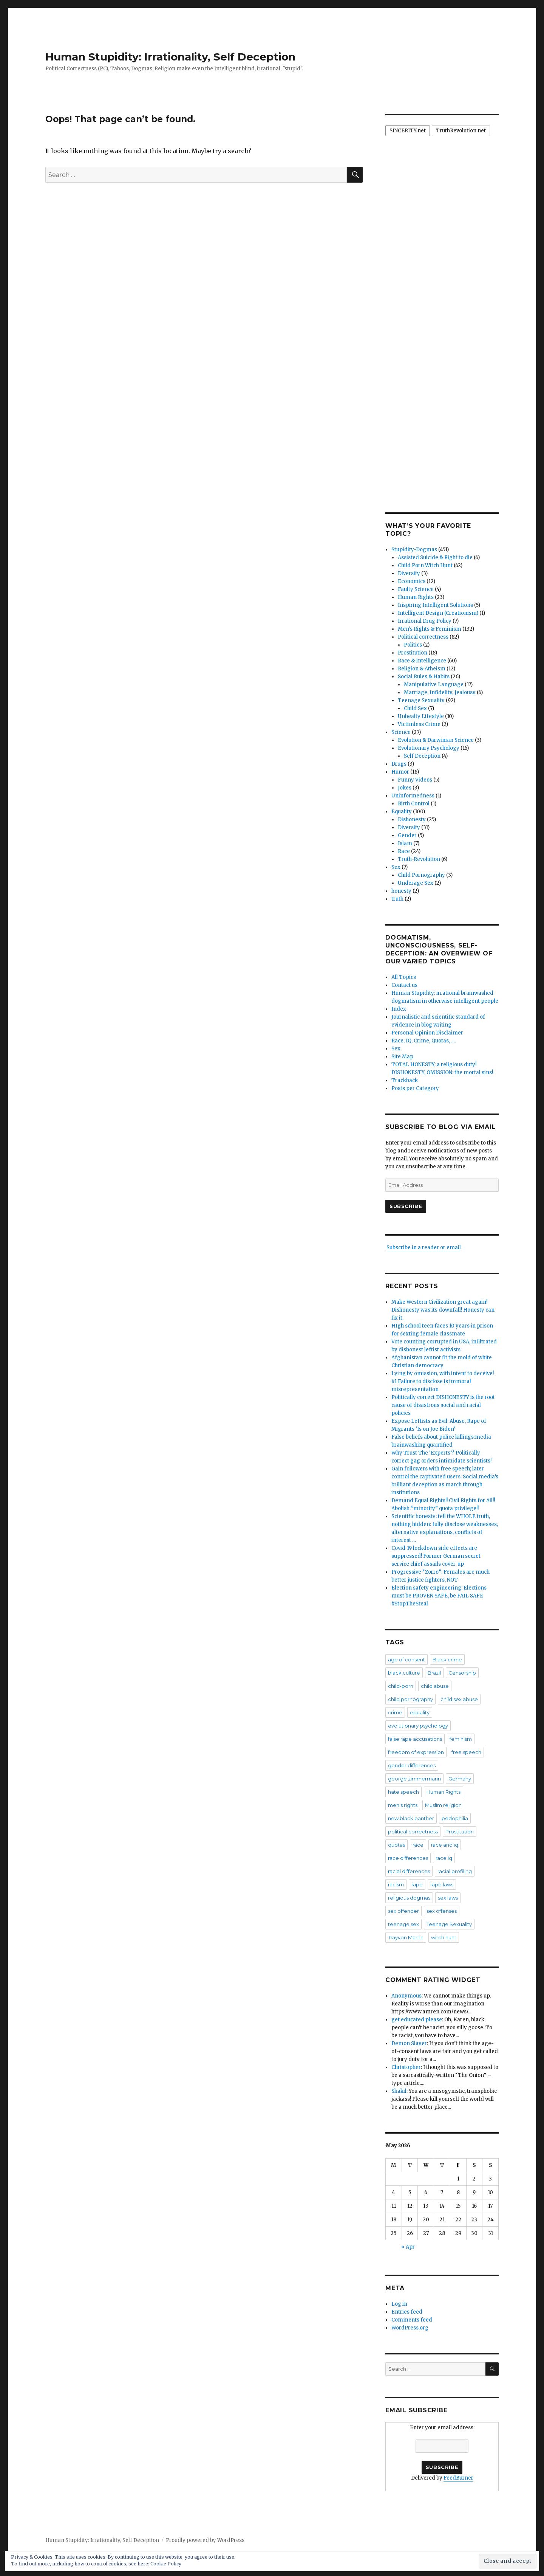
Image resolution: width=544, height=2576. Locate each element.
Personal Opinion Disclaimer (427, 1033)
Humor (400, 772)
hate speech (403, 1792)
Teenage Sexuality (421, 700)
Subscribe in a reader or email (423, 1247)
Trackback (404, 1080)
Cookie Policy (165, 2564)
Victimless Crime (419, 724)
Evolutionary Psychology (428, 748)
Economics (411, 581)
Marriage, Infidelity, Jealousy (440, 692)
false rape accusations (415, 1739)
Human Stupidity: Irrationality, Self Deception (170, 56)
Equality (401, 811)
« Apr (408, 2247)
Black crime (447, 1659)
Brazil (434, 1673)
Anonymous (406, 1996)
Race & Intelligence (422, 661)
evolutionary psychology (418, 1726)
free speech (466, 1752)
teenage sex (403, 1924)
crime (395, 1712)
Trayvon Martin (405, 1937)
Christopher (406, 2067)
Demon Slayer (409, 2043)
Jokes (404, 788)
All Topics (403, 977)
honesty (401, 891)
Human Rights (416, 597)
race (418, 1845)
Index (398, 1009)
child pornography (410, 1699)
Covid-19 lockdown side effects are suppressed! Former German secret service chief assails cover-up (436, 1556)
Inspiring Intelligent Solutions (435, 605)
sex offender (403, 1911)
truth (397, 899)
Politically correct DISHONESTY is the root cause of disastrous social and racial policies (443, 1405)
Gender (407, 835)
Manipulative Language (434, 684)
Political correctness (423, 637)
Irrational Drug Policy (424, 621)
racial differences (409, 1871)
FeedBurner (458, 2478)
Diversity (409, 573)
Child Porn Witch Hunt (425, 565)
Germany (459, 1779)
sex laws (448, 1898)
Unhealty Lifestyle (421, 716)
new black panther (411, 1818)
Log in (399, 2304)
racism (396, 1884)
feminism (461, 1739)
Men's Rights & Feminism (429, 629)
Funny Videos (415, 780)
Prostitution (412, 653)
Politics (413, 645)
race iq (444, 1858)
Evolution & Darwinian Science (436, 740)
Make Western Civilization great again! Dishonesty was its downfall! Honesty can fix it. (443, 1310)
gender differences (412, 1765)
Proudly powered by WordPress (205, 2540)
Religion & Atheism (421, 668)
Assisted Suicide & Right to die (435, 557)
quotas (396, 1845)
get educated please (416, 2019)
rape (417, 1884)
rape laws (441, 1884)
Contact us (404, 985)
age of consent (406, 1659)
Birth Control (414, 803)
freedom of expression (416, 1752)
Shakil (398, 2091)
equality (420, 1712)
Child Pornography (421, 875)
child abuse (435, 1686)
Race (404, 851)
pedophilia (455, 1818)
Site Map (402, 1056)
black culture (404, 1673)
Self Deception (422, 756)
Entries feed (406, 2312)
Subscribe (405, 1206)
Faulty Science (416, 589)
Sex (395, 867)
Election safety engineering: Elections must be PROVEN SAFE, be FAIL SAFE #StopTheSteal (439, 1596)
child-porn (400, 1686)
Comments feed (411, 2320)
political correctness (413, 1831)
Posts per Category (415, 1088)
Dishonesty (412, 819)
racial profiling (454, 1871)
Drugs (398, 764)
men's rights (402, 1805)
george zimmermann (414, 1779)
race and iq (444, 1845)
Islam (405, 843)
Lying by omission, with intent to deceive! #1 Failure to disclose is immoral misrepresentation (442, 1381)
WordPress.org (409, 2328)
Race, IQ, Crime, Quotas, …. (423, 1041)
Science (401, 732)
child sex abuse (459, 1699)
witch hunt (443, 1937)
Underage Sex (415, 883)
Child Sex (415, 708)
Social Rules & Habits (424, 676)
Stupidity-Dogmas (414, 549)
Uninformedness (412, 795)
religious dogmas (409, 1898)
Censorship (462, 1673)
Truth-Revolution (419, 859)
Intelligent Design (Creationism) (438, 613)
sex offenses (442, 1911)
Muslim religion (443, 1805)
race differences (408, 1858)
